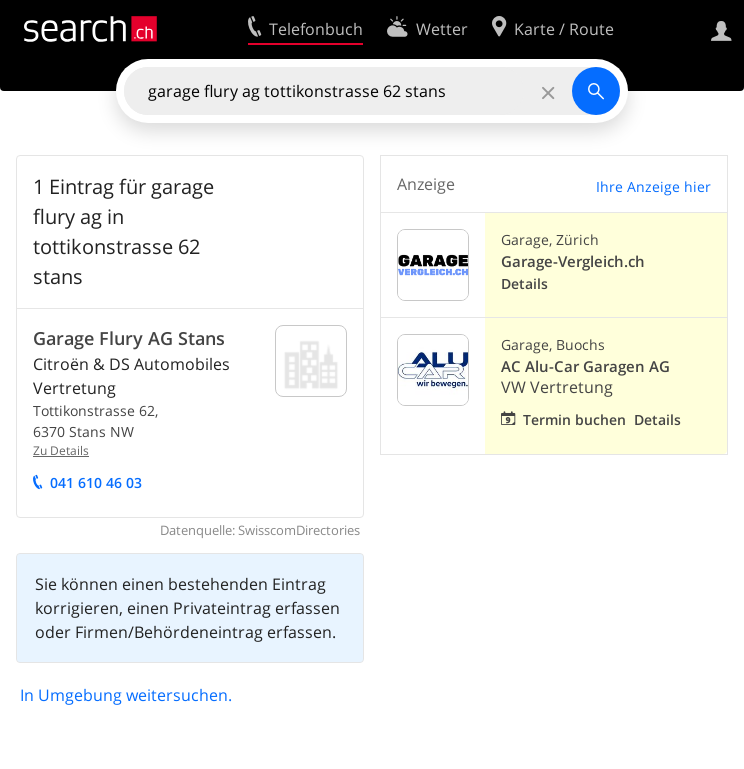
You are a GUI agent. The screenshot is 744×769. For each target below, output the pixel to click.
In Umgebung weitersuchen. (126, 695)
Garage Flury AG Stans (129, 338)
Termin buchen (574, 419)
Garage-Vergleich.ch (573, 261)
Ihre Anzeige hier (653, 186)
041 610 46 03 (96, 482)
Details (524, 283)
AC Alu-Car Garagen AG (585, 366)
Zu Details (61, 450)
